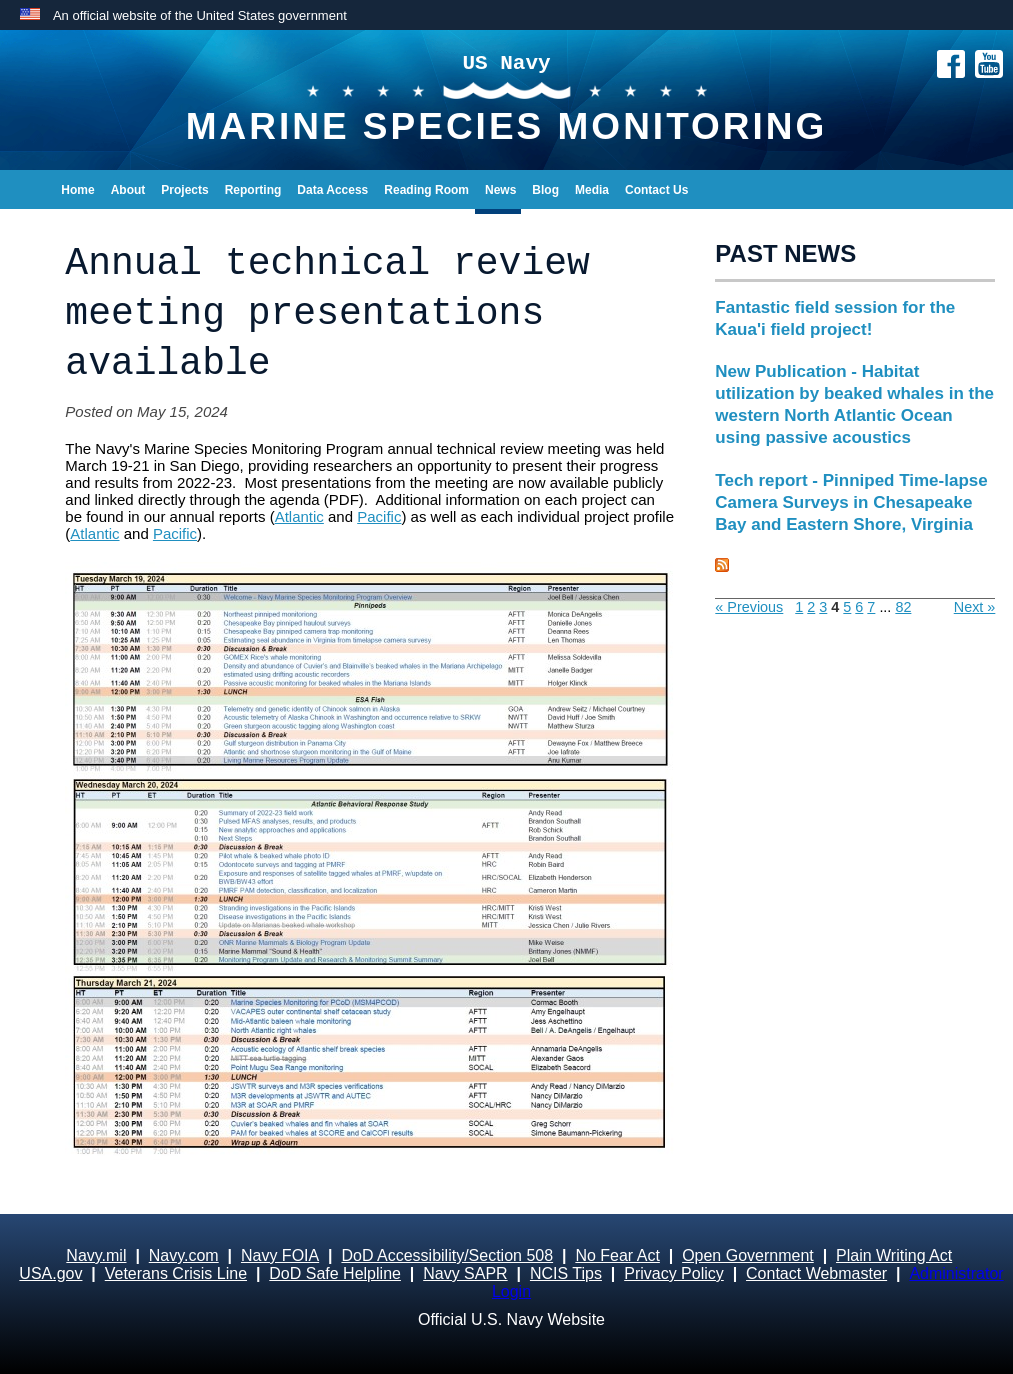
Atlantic (299, 516)
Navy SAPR (465, 1273)
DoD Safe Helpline (335, 1273)
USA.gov (50, 1273)
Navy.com (184, 1255)
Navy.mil (96, 1255)
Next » (975, 607)
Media (592, 190)
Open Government (748, 1255)
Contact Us (656, 190)
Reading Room (426, 190)
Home (77, 190)
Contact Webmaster (816, 1273)
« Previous (749, 607)
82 (903, 607)
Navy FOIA (280, 1255)
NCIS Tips (566, 1273)
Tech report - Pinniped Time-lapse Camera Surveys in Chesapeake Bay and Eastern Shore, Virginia (851, 502)
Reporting (253, 190)
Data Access (332, 190)
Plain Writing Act (894, 1255)
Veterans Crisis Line (176, 1273)
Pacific (379, 516)
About (128, 190)
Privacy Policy (674, 1273)
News (500, 190)
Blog (545, 190)
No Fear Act (617, 1255)
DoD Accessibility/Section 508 (447, 1255)
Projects (184, 190)
